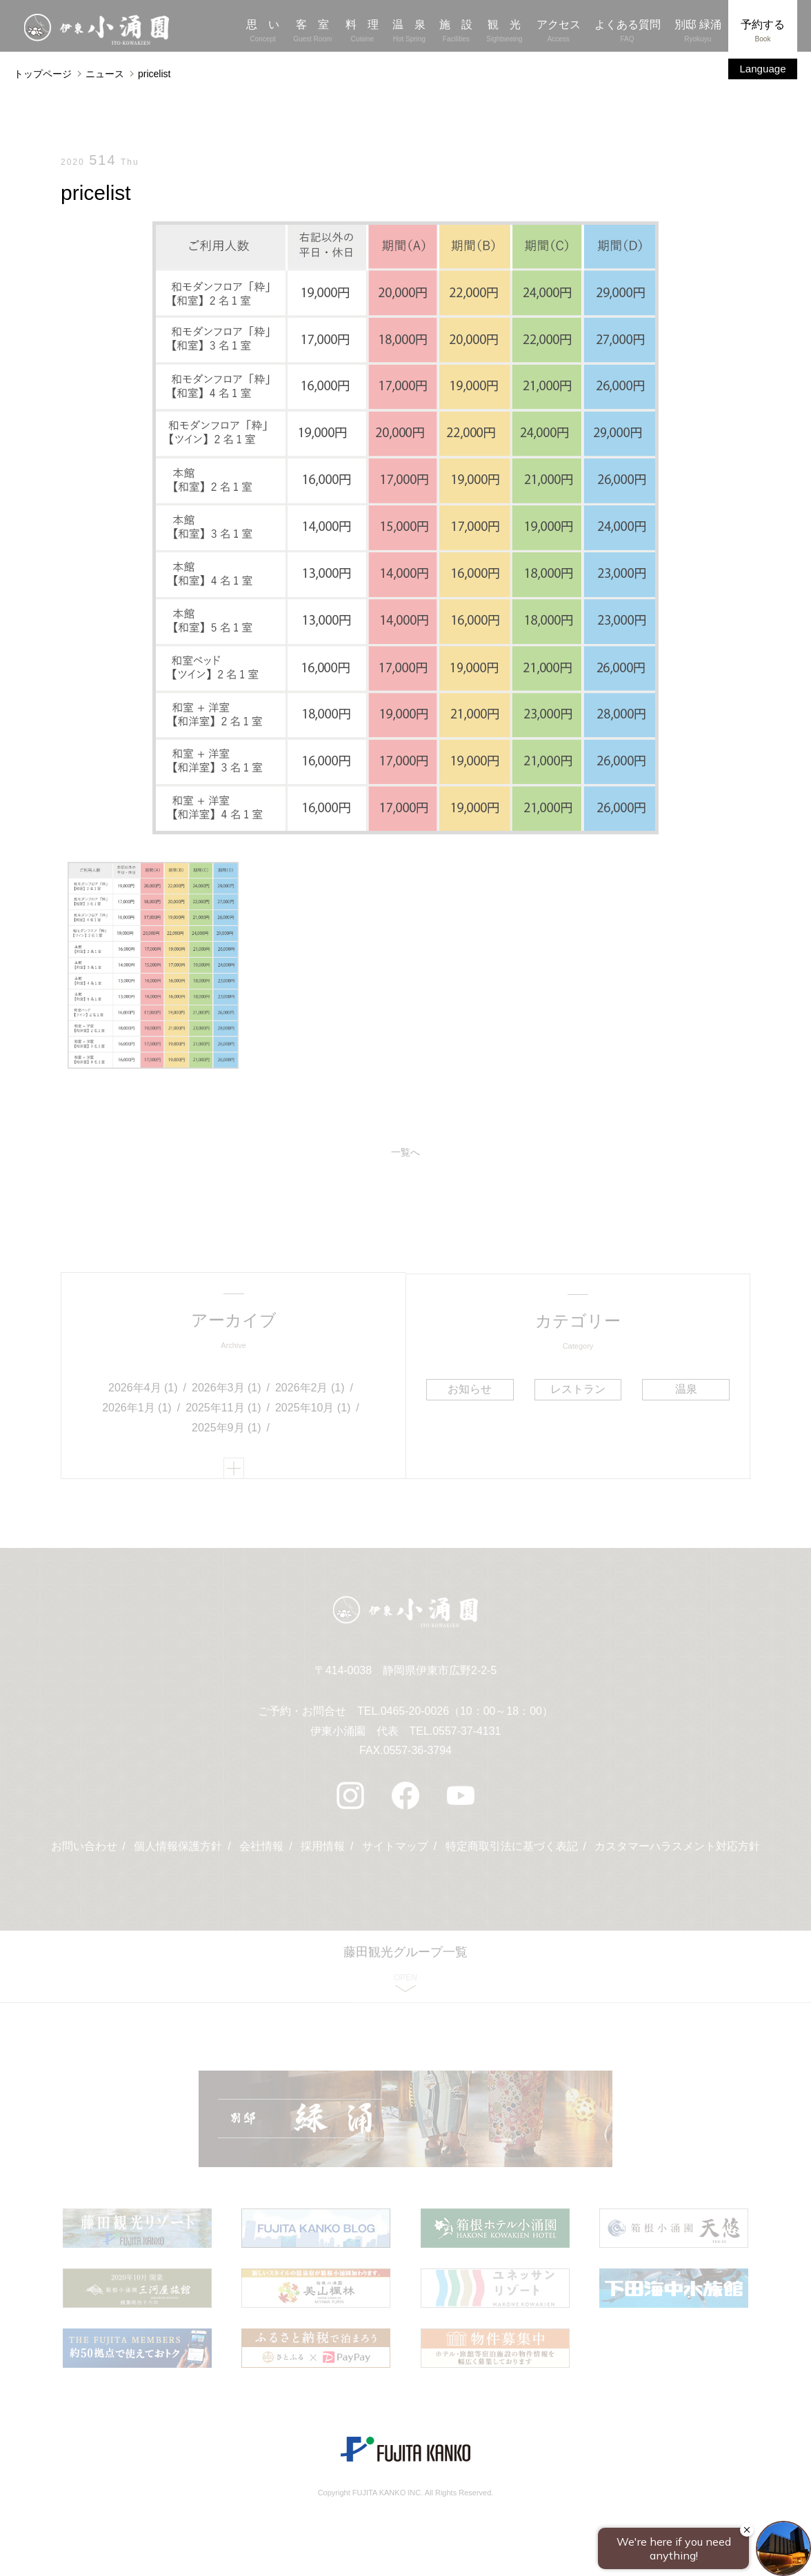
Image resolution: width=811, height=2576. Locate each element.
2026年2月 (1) (310, 1388)
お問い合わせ (83, 1849)
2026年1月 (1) (137, 1408)
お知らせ (470, 1389)
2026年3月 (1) (226, 1388)
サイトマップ (395, 1849)
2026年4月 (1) (143, 1388)
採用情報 (323, 1849)
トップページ (43, 73)
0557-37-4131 (466, 1734)
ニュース (105, 73)
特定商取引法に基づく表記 (511, 1849)
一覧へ (405, 1152)
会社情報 (261, 1849)
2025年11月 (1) (223, 1408)
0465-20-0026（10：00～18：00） (466, 1714)
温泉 (685, 1389)
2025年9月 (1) (226, 1428)
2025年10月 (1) (312, 1408)
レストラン (577, 1389)
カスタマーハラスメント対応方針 (678, 1849)
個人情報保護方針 (178, 1849)
